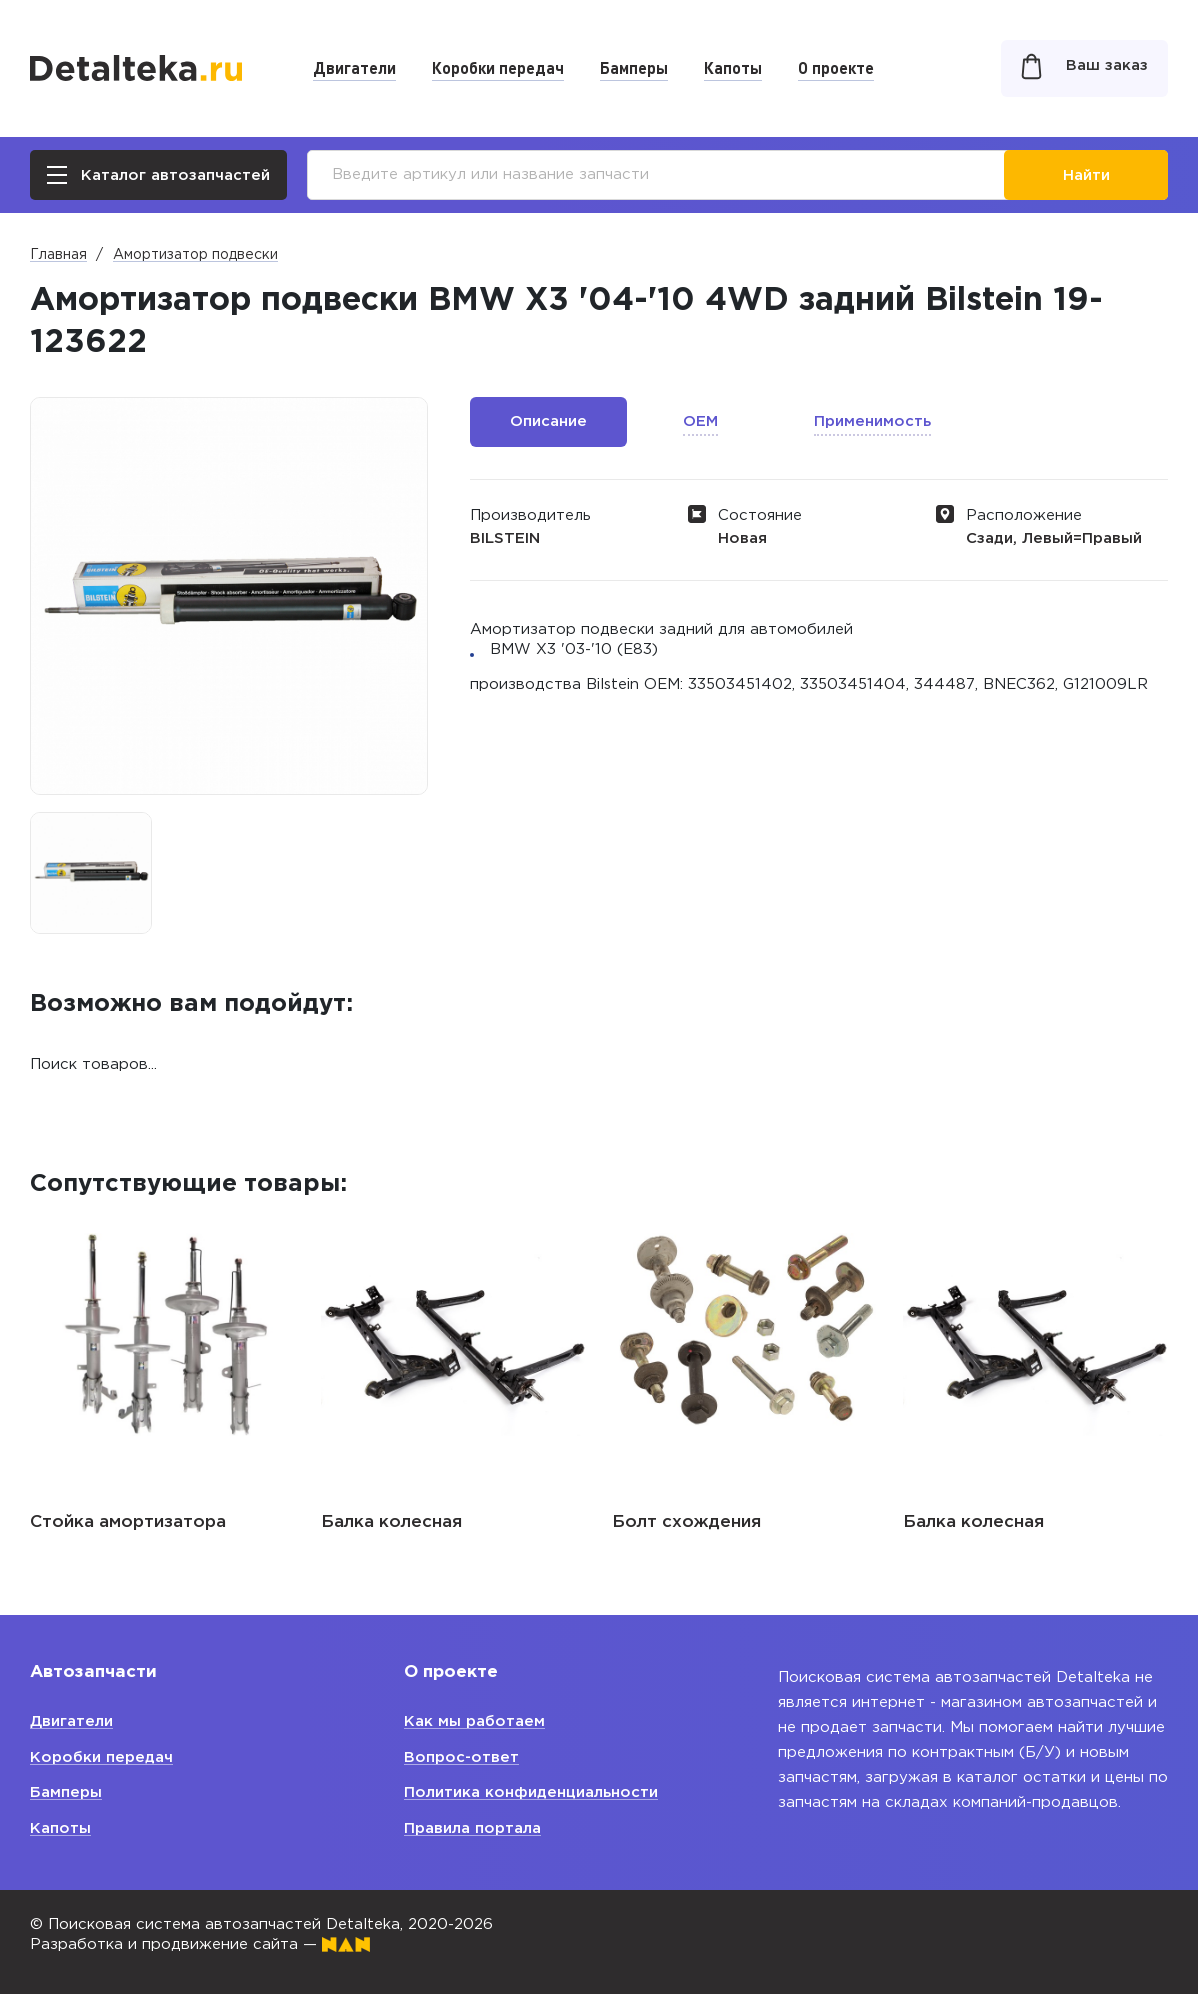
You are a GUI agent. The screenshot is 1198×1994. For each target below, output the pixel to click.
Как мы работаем (474, 1721)
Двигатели (354, 67)
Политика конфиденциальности (531, 1792)
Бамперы (634, 67)
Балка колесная (391, 1522)
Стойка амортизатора (128, 1522)
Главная (58, 255)
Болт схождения (686, 1522)
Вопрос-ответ (461, 1757)
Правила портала (472, 1828)
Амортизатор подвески (195, 255)
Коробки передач (498, 67)
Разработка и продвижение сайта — (200, 1944)
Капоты (733, 67)
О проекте (836, 67)
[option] (91, 873)
